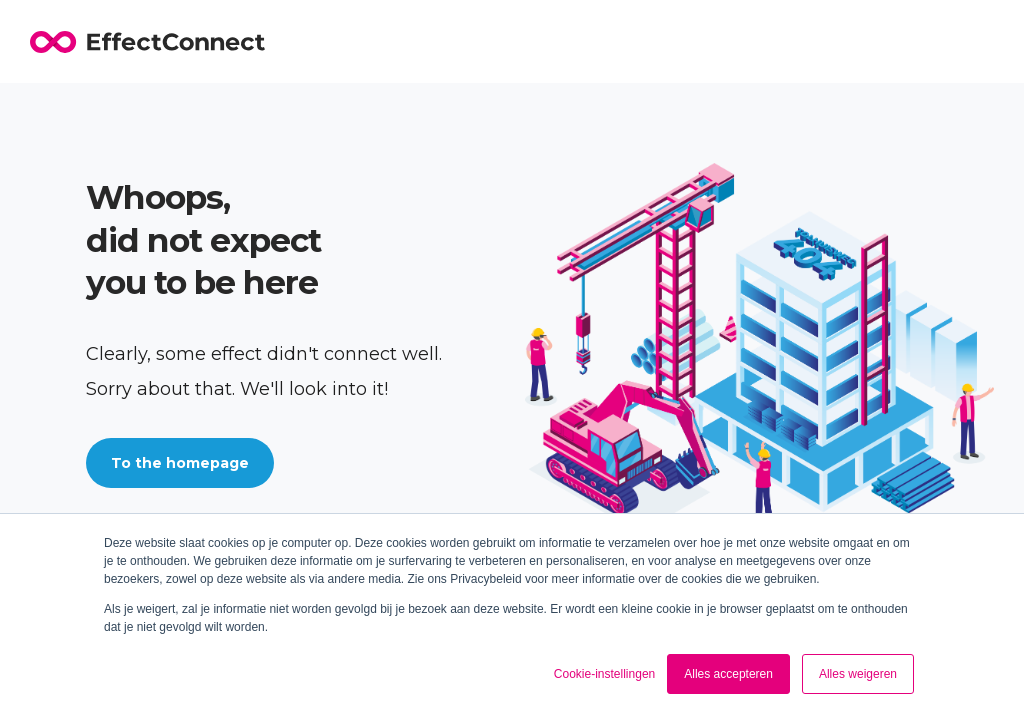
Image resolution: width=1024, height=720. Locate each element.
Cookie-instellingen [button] (604, 674)
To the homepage (180, 463)
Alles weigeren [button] (858, 674)
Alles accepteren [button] (728, 674)
